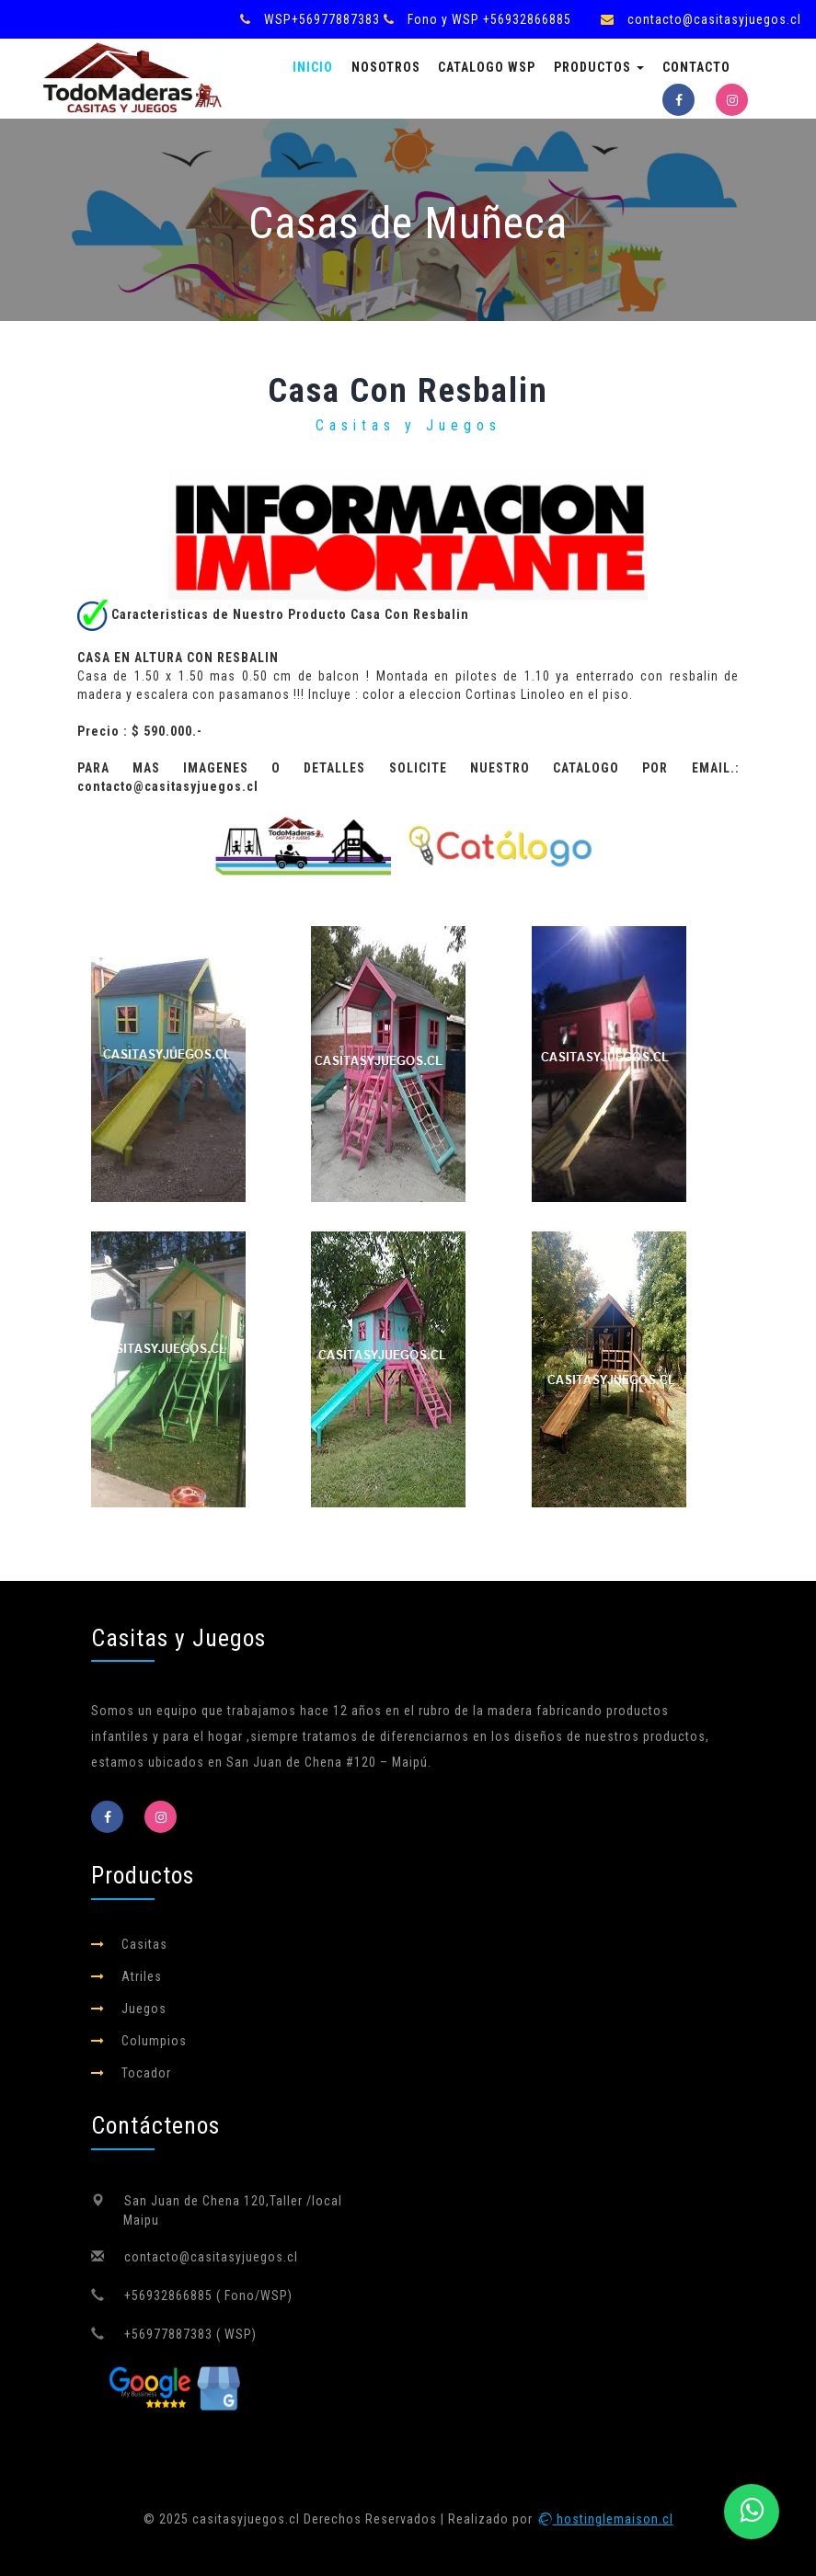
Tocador (146, 2073)
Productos (599, 67)
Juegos (144, 2008)
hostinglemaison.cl (604, 2519)
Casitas (144, 1944)
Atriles (141, 1976)
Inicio (313, 67)
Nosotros (385, 67)
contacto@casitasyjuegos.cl (714, 19)
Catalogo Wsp (486, 67)
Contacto (696, 67)
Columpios (154, 2040)
